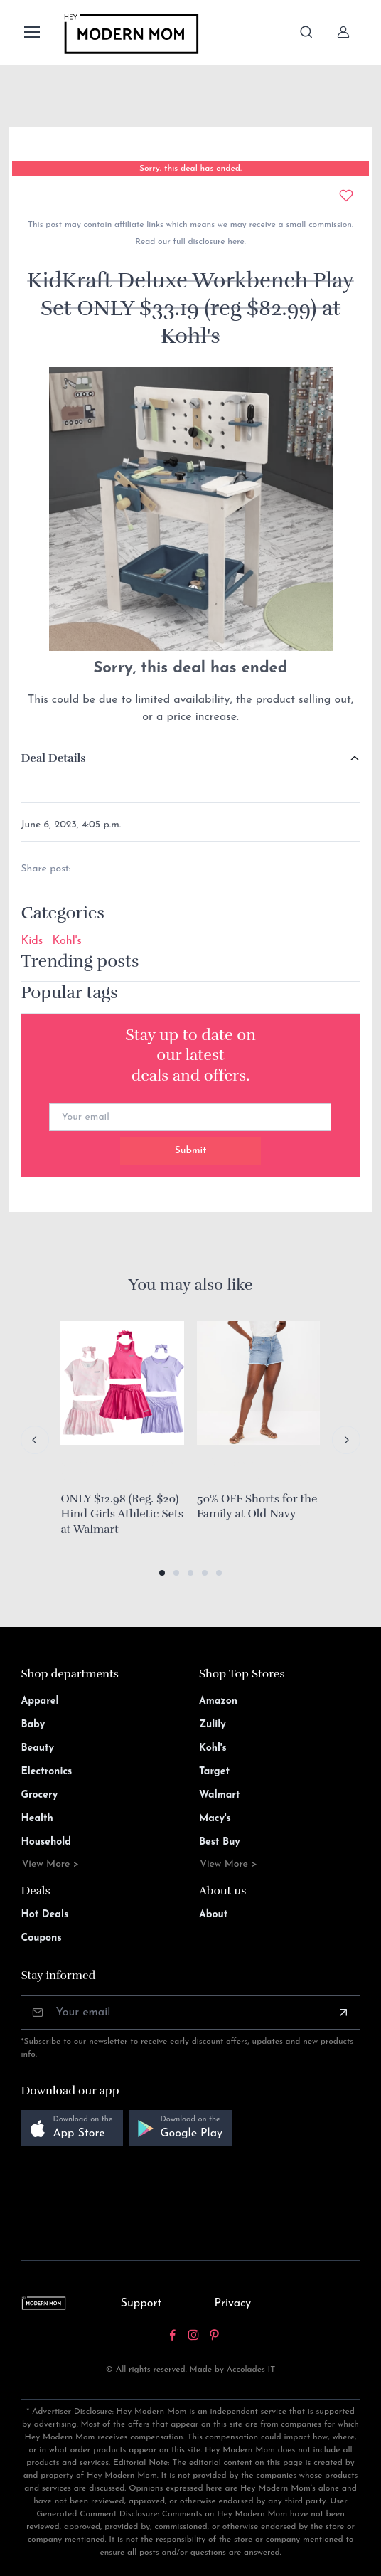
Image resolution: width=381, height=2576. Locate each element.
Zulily (212, 1724)
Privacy (232, 2303)
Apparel (39, 1701)
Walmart (219, 1795)
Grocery (39, 1795)
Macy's (215, 1818)
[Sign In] (343, 32)
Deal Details (53, 758)
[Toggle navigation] (31, 32)
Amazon (218, 1701)
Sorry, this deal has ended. (190, 168)
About (213, 1914)
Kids (32, 941)
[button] (162, 1573)
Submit (191, 1150)
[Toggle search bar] (306, 32)
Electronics (46, 1771)
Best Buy (219, 1842)
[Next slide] (346, 1440)
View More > (50, 1864)
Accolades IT (251, 2369)
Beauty (37, 1748)
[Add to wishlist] (346, 195)
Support (141, 2303)
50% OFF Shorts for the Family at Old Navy (257, 1507)
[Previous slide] (35, 1440)
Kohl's (66, 941)
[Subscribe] (343, 2012)
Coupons (41, 1938)
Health (37, 1818)
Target (214, 1771)
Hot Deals (44, 1914)
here (235, 242)
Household (46, 1842)
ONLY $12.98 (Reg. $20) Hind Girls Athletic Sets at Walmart (121, 1514)
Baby (33, 1724)
